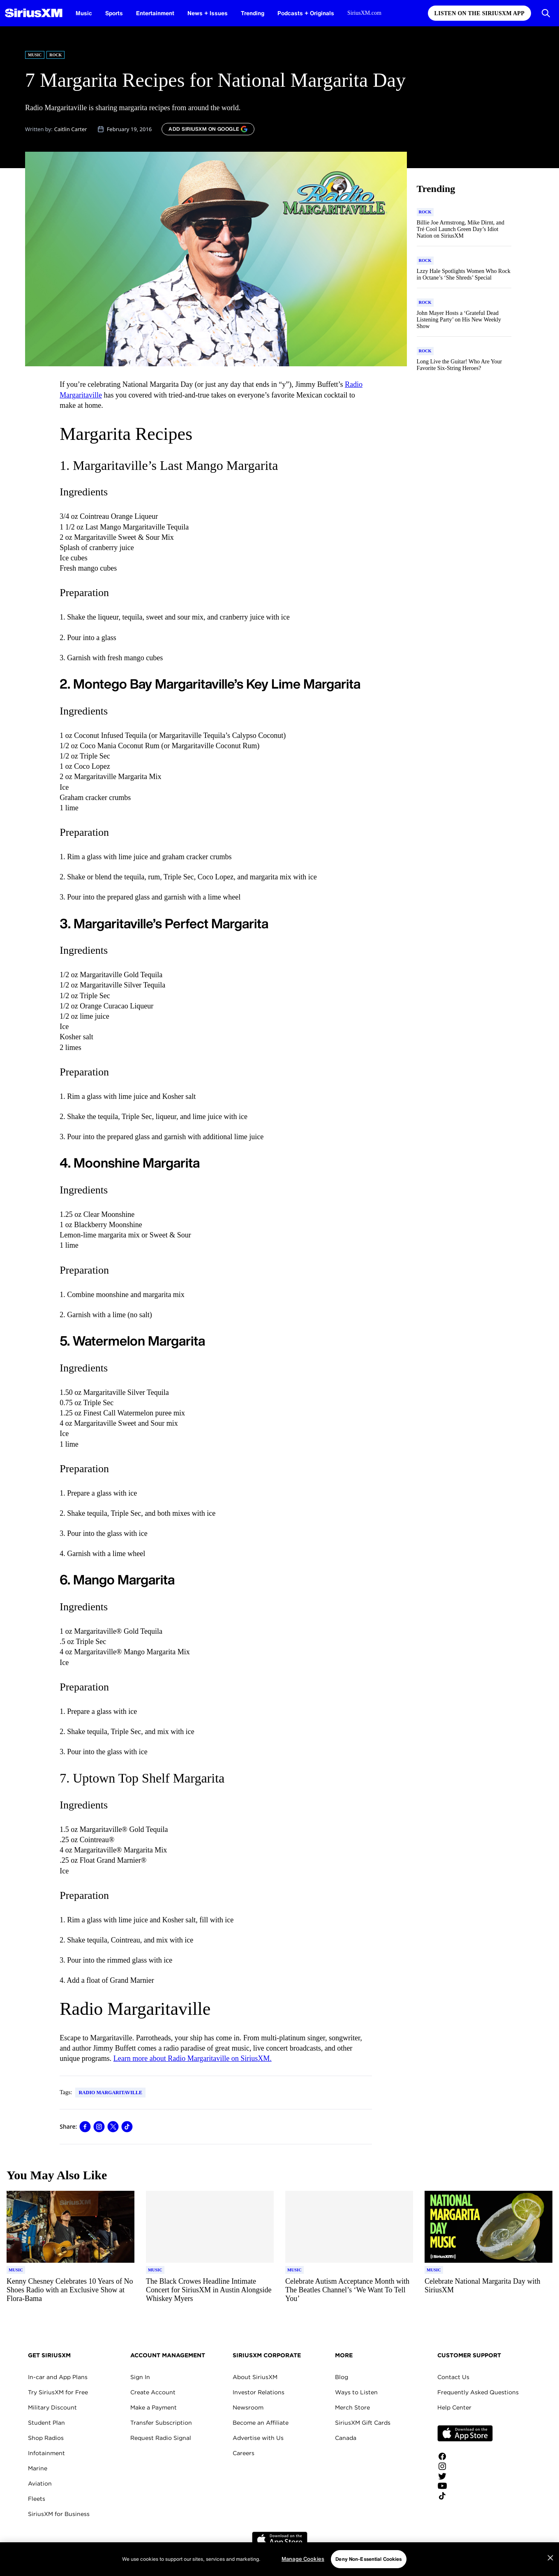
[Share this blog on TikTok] (127, 2126)
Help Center (454, 2407)
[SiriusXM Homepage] (33, 13)
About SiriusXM (255, 2377)
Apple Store (465, 2433)
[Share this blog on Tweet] (113, 2126)
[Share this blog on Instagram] (99, 2126)
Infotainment (46, 2453)
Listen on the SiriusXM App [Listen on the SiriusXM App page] (479, 13)
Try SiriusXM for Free (58, 2392)
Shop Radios (46, 2438)
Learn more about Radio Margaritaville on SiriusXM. (192, 2058)
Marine (37, 2468)
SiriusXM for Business (59, 2514)
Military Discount (52, 2407)
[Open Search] (546, 13)
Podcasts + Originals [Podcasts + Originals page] (305, 13)
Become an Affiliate (261, 2422)
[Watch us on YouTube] (465, 2486)
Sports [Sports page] (114, 13)
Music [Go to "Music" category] (35, 55)
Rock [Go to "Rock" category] (55, 55)
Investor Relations (258, 2392)
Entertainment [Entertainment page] (155, 13)
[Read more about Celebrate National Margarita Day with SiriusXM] (488, 2290)
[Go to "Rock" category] (425, 212)
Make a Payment (153, 2407)
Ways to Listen (356, 2392)
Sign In (140, 2377)
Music (84, 13)
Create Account (153, 2392)
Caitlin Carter (70, 129)
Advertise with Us (258, 2438)
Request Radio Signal (160, 2438)
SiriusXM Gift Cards (362, 2422)
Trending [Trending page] (252, 13)
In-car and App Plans (58, 2377)
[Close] (550, 2569)
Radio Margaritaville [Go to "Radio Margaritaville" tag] (110, 2092)
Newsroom (248, 2407)
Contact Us (453, 2377)
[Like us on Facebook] (465, 2456)
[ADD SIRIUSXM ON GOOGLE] (208, 129)
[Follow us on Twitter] (465, 2476)
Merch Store (352, 2407)
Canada (345, 2438)
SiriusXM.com (364, 13)
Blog (341, 2377)
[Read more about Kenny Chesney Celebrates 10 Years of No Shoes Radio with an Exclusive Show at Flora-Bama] (70, 2290)
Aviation (40, 2483)
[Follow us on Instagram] (465, 2466)
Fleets (36, 2498)
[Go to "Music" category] (16, 2270)
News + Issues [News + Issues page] (207, 13)
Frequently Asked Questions (478, 2392)
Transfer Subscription (161, 2422)
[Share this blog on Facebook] (85, 2126)
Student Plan (46, 2422)
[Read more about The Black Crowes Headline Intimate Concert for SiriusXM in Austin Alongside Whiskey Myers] (210, 2290)
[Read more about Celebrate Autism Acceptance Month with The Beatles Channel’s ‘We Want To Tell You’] (349, 2290)
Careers (243, 2453)
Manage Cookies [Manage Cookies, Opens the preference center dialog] (303, 2570)
